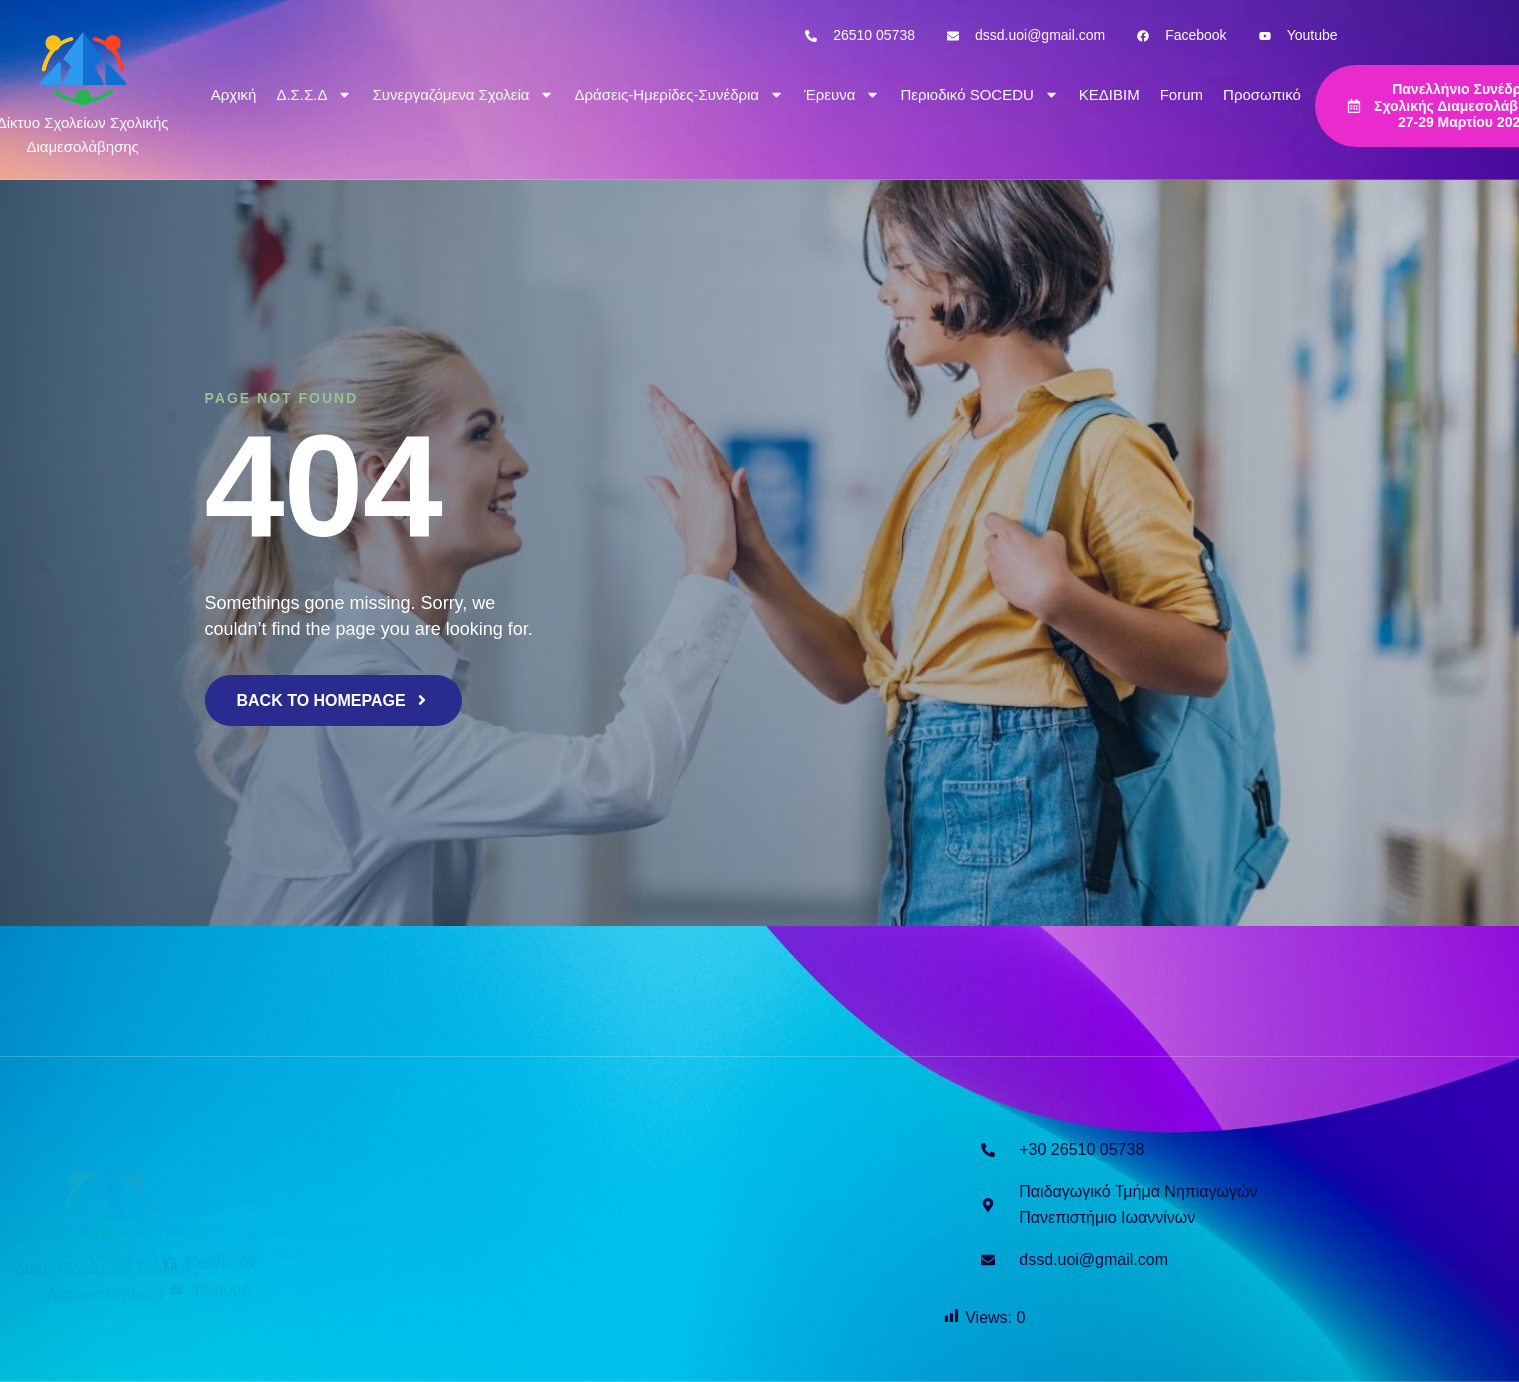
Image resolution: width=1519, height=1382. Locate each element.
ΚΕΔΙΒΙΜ (1109, 94)
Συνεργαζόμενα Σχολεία (463, 94)
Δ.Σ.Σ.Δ (314, 94)
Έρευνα (842, 94)
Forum (1181, 94)
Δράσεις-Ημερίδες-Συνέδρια (679, 94)
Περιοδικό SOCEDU (979, 94)
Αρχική (234, 94)
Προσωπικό (1262, 94)
